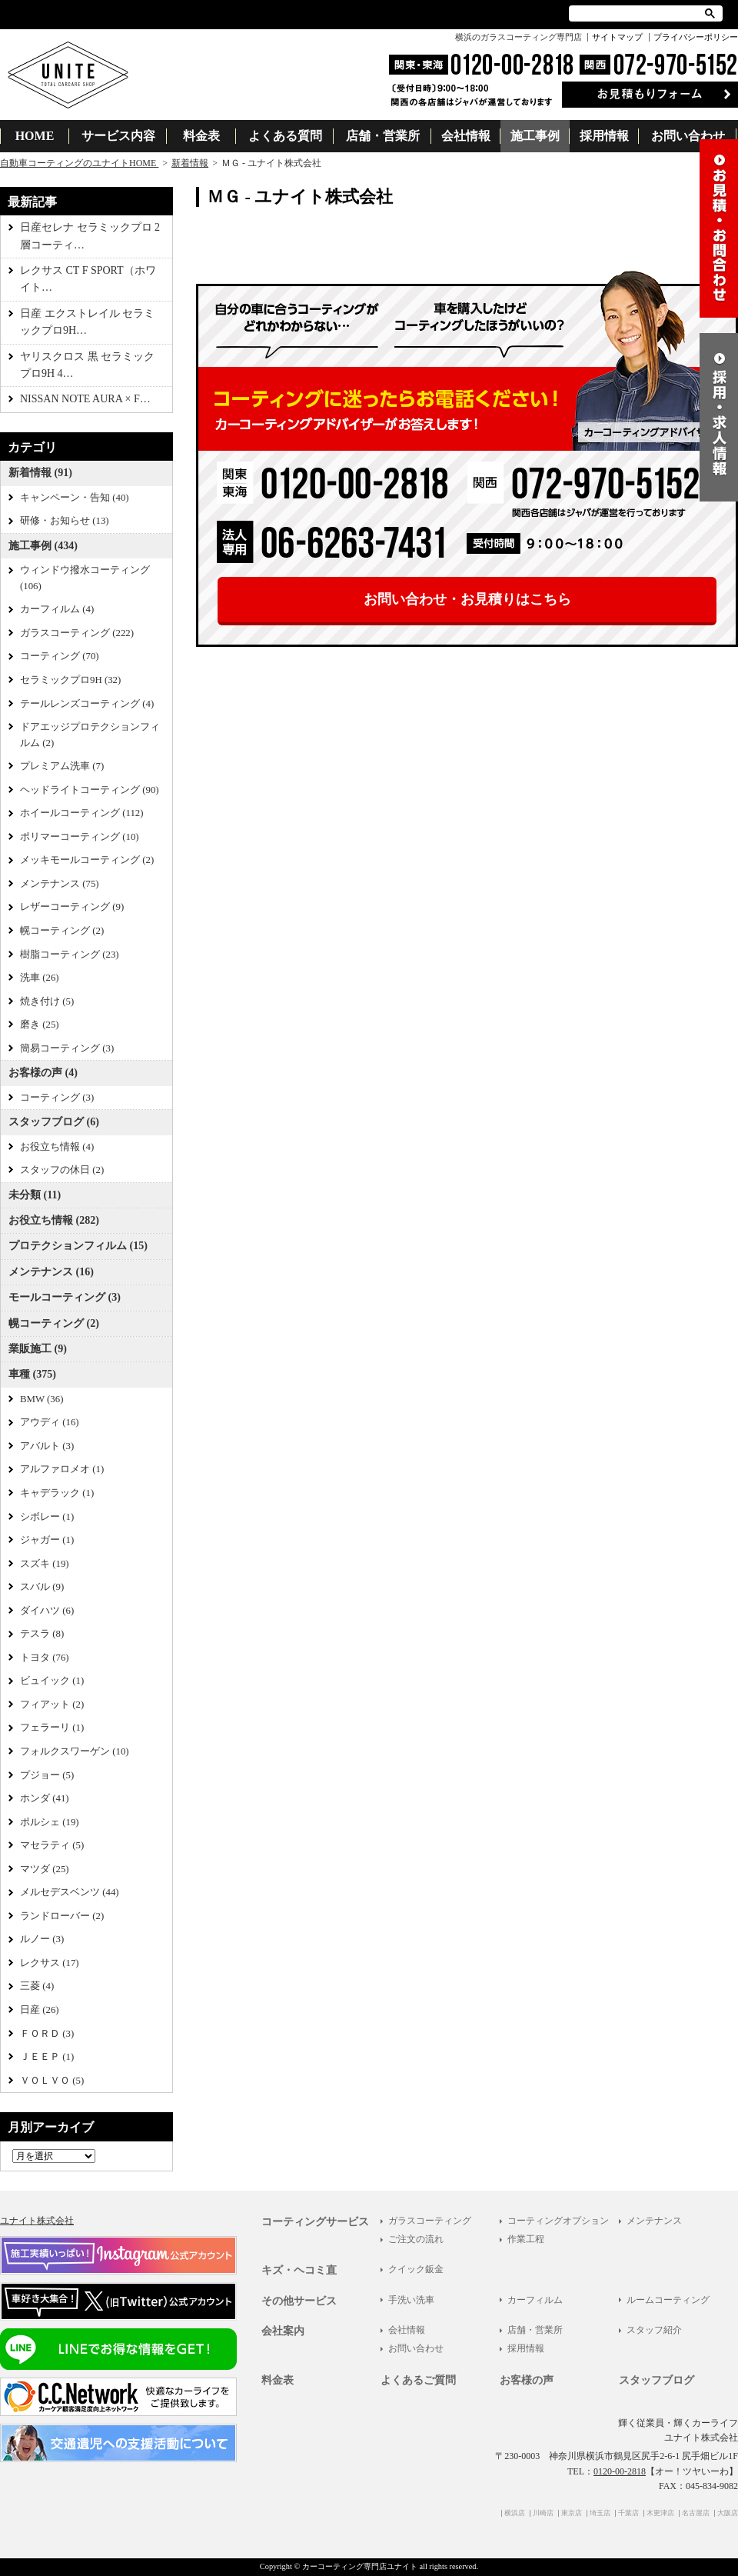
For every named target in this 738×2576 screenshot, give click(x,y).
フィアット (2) (52, 1704)
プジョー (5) (47, 1775)
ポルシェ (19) (49, 1822)
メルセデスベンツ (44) (69, 1892)
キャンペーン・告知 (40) (74, 497)
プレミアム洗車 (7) (62, 766)
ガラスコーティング (429, 2220)
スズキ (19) (44, 1563)
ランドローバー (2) (62, 1916)
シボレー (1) (47, 1516)
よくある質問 (285, 135)
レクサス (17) (49, 1963)
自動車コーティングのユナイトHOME (79, 163)
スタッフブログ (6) (53, 1122)
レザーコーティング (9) (72, 906)
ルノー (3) (42, 1939)
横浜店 (514, 2513)
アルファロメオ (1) (62, 1469)
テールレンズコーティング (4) (87, 703)
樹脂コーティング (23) (69, 954)
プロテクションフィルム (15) (78, 1245)
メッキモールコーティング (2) (87, 860)
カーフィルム (535, 2299)
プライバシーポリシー (695, 37)
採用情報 (604, 135)
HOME (35, 135)
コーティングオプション (558, 2220)
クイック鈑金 (416, 2269)
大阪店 (727, 2513)
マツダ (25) (44, 1869)
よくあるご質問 (418, 2380)
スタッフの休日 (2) (62, 1170)
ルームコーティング (668, 2299)
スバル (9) (42, 1586)
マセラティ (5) (52, 1845)
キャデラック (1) (57, 1493)
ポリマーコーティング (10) (79, 836)
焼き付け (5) (47, 1001)
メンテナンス (654, 2220)
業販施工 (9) (37, 1349)
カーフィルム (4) (57, 609)
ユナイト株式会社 (37, 2220)
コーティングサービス (315, 2222)
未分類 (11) (34, 1195)
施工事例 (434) (43, 546)
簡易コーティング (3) (67, 1048)
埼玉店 (600, 2513)
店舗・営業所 (383, 135)
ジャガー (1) (47, 1540)
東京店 (571, 2513)
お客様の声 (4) (43, 1072)
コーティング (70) (59, 656)
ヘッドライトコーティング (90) (89, 790)
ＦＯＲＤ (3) (47, 2033)
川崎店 (543, 2513)
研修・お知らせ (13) (64, 520)
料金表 (201, 135)
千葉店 (628, 2513)
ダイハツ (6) (47, 1610)
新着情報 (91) (40, 472)
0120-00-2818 (619, 2471)
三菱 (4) (37, 1986)
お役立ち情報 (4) (57, 1146)
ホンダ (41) (44, 1798)
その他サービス (299, 2301)
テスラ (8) (42, 1633)
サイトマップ (617, 37)
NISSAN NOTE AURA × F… (85, 399)
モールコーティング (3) (64, 1297)
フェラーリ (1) (52, 1727)
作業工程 (525, 2239)
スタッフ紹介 (654, 2329)
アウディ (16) (49, 1422)
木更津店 (660, 2513)
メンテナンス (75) (59, 883)
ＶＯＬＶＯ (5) (52, 2080)
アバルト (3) (47, 1446)
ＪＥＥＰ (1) (47, 2056)
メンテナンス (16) (51, 1272)
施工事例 (535, 135)
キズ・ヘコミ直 (299, 2270)
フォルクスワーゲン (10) (74, 1751)
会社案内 (282, 2331)
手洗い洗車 (411, 2299)
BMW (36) (41, 1399)
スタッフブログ (656, 2380)
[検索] (638, 13)
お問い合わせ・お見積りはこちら (467, 599)
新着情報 (189, 163)
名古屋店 (696, 2513)
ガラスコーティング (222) (77, 633)
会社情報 (465, 135)
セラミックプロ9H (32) (70, 680)
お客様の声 (527, 2380)
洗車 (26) (39, 977)
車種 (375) (32, 1374)
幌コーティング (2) (62, 930)
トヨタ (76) (44, 1657)
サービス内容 (118, 135)
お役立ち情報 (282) (53, 1220)
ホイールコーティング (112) (82, 813)
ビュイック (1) (52, 1680)
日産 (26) (39, 2009)
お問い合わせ (688, 135)
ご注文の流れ (416, 2239)
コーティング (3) (57, 1097)
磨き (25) (39, 1024)
